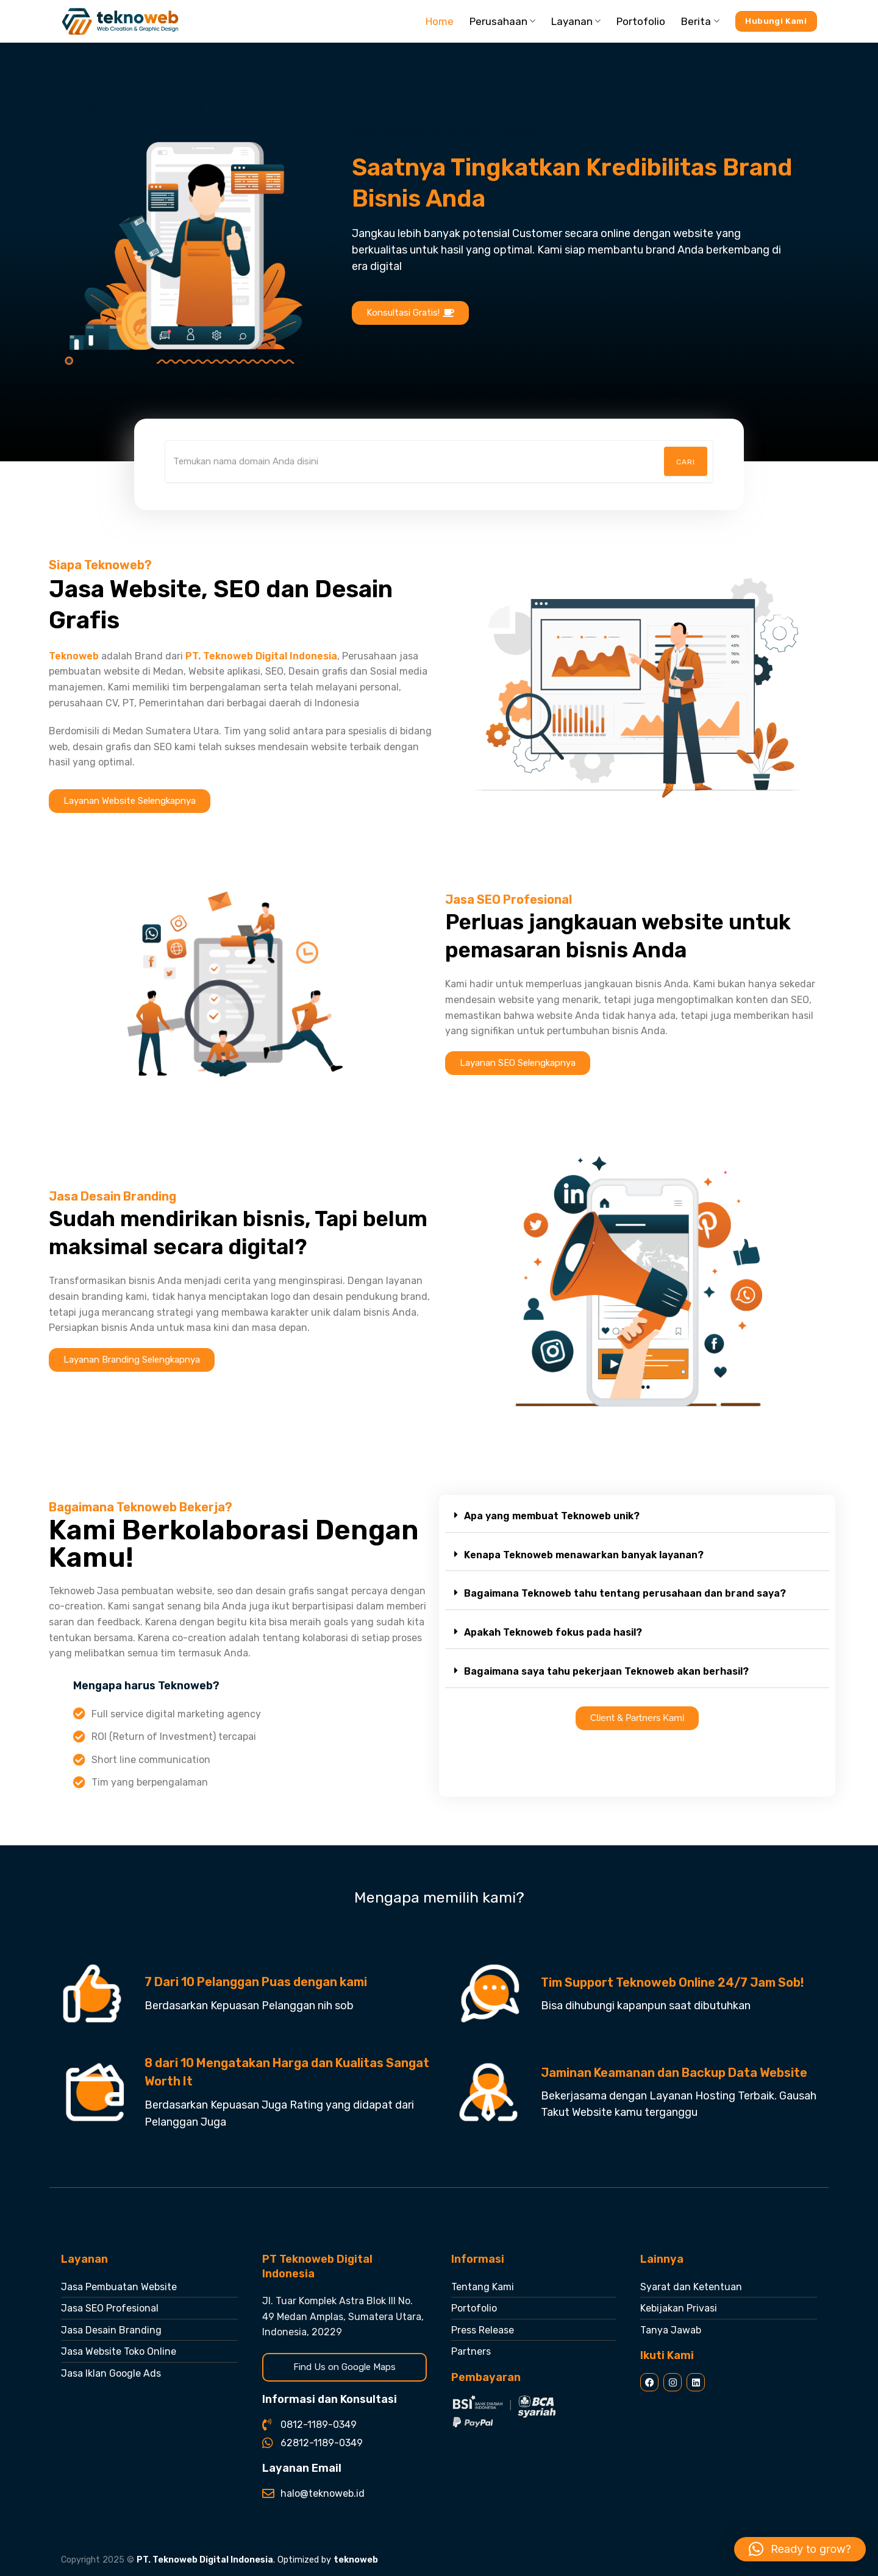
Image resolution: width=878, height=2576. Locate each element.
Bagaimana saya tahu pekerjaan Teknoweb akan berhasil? (606, 1671)
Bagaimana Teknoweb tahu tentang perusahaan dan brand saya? (625, 1593)
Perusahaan (502, 21)
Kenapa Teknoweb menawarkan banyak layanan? (584, 1555)
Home (440, 21)
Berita (700, 21)
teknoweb (356, 2560)
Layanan (576, 21)
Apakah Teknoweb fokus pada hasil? (553, 1632)
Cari (685, 462)
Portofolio (640, 21)
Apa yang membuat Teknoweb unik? (552, 1516)
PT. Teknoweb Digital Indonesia (205, 2560)
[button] (637, 1517)
